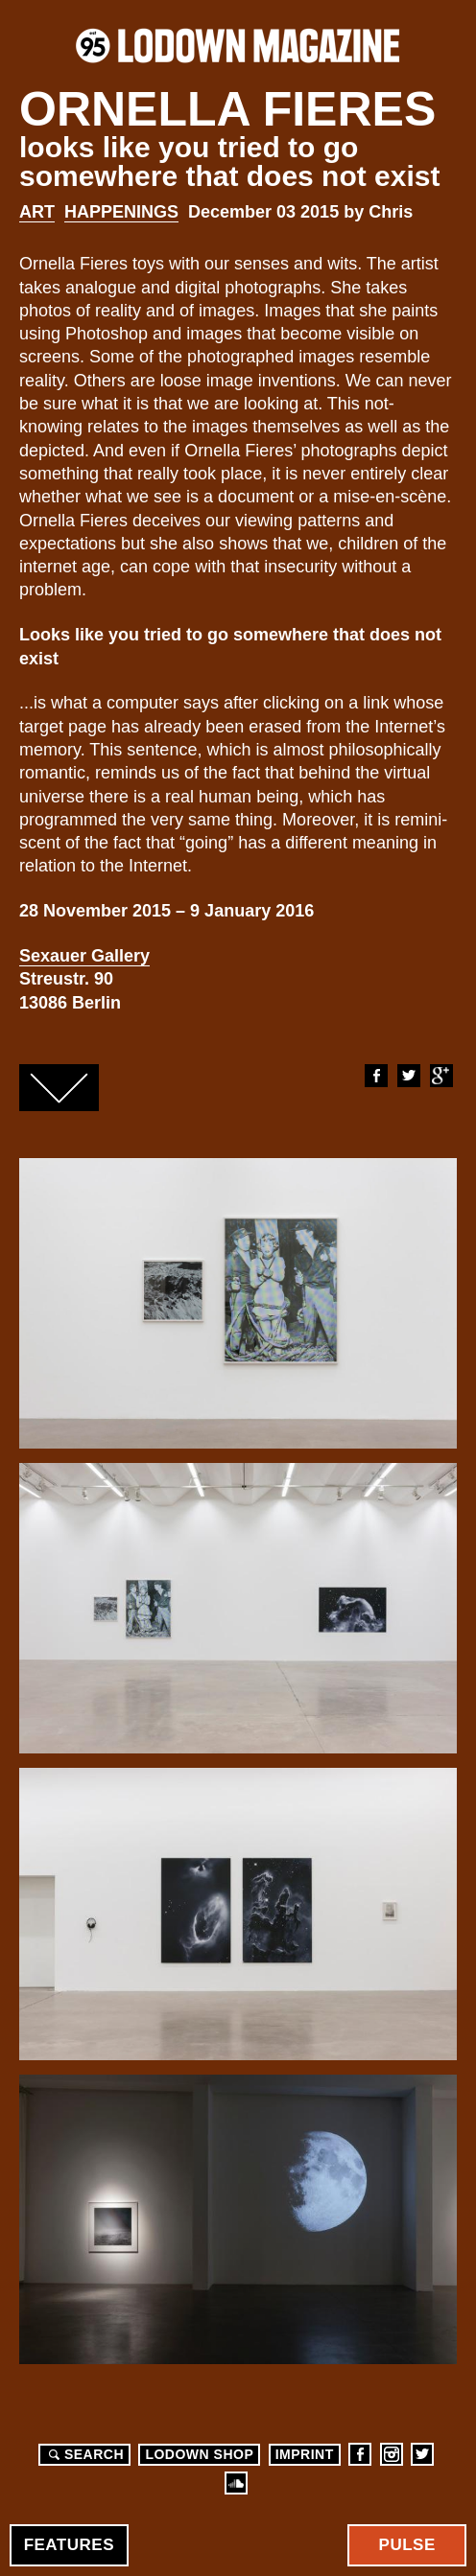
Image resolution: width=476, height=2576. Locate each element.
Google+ (440, 1075)
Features (69, 2545)
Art (37, 211)
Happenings (121, 211)
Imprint (304, 2454)
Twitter (407, 1075)
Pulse (407, 2545)
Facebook (375, 1075)
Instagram (391, 2454)
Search (83, 2454)
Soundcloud (236, 2483)
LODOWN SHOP (199, 2454)
